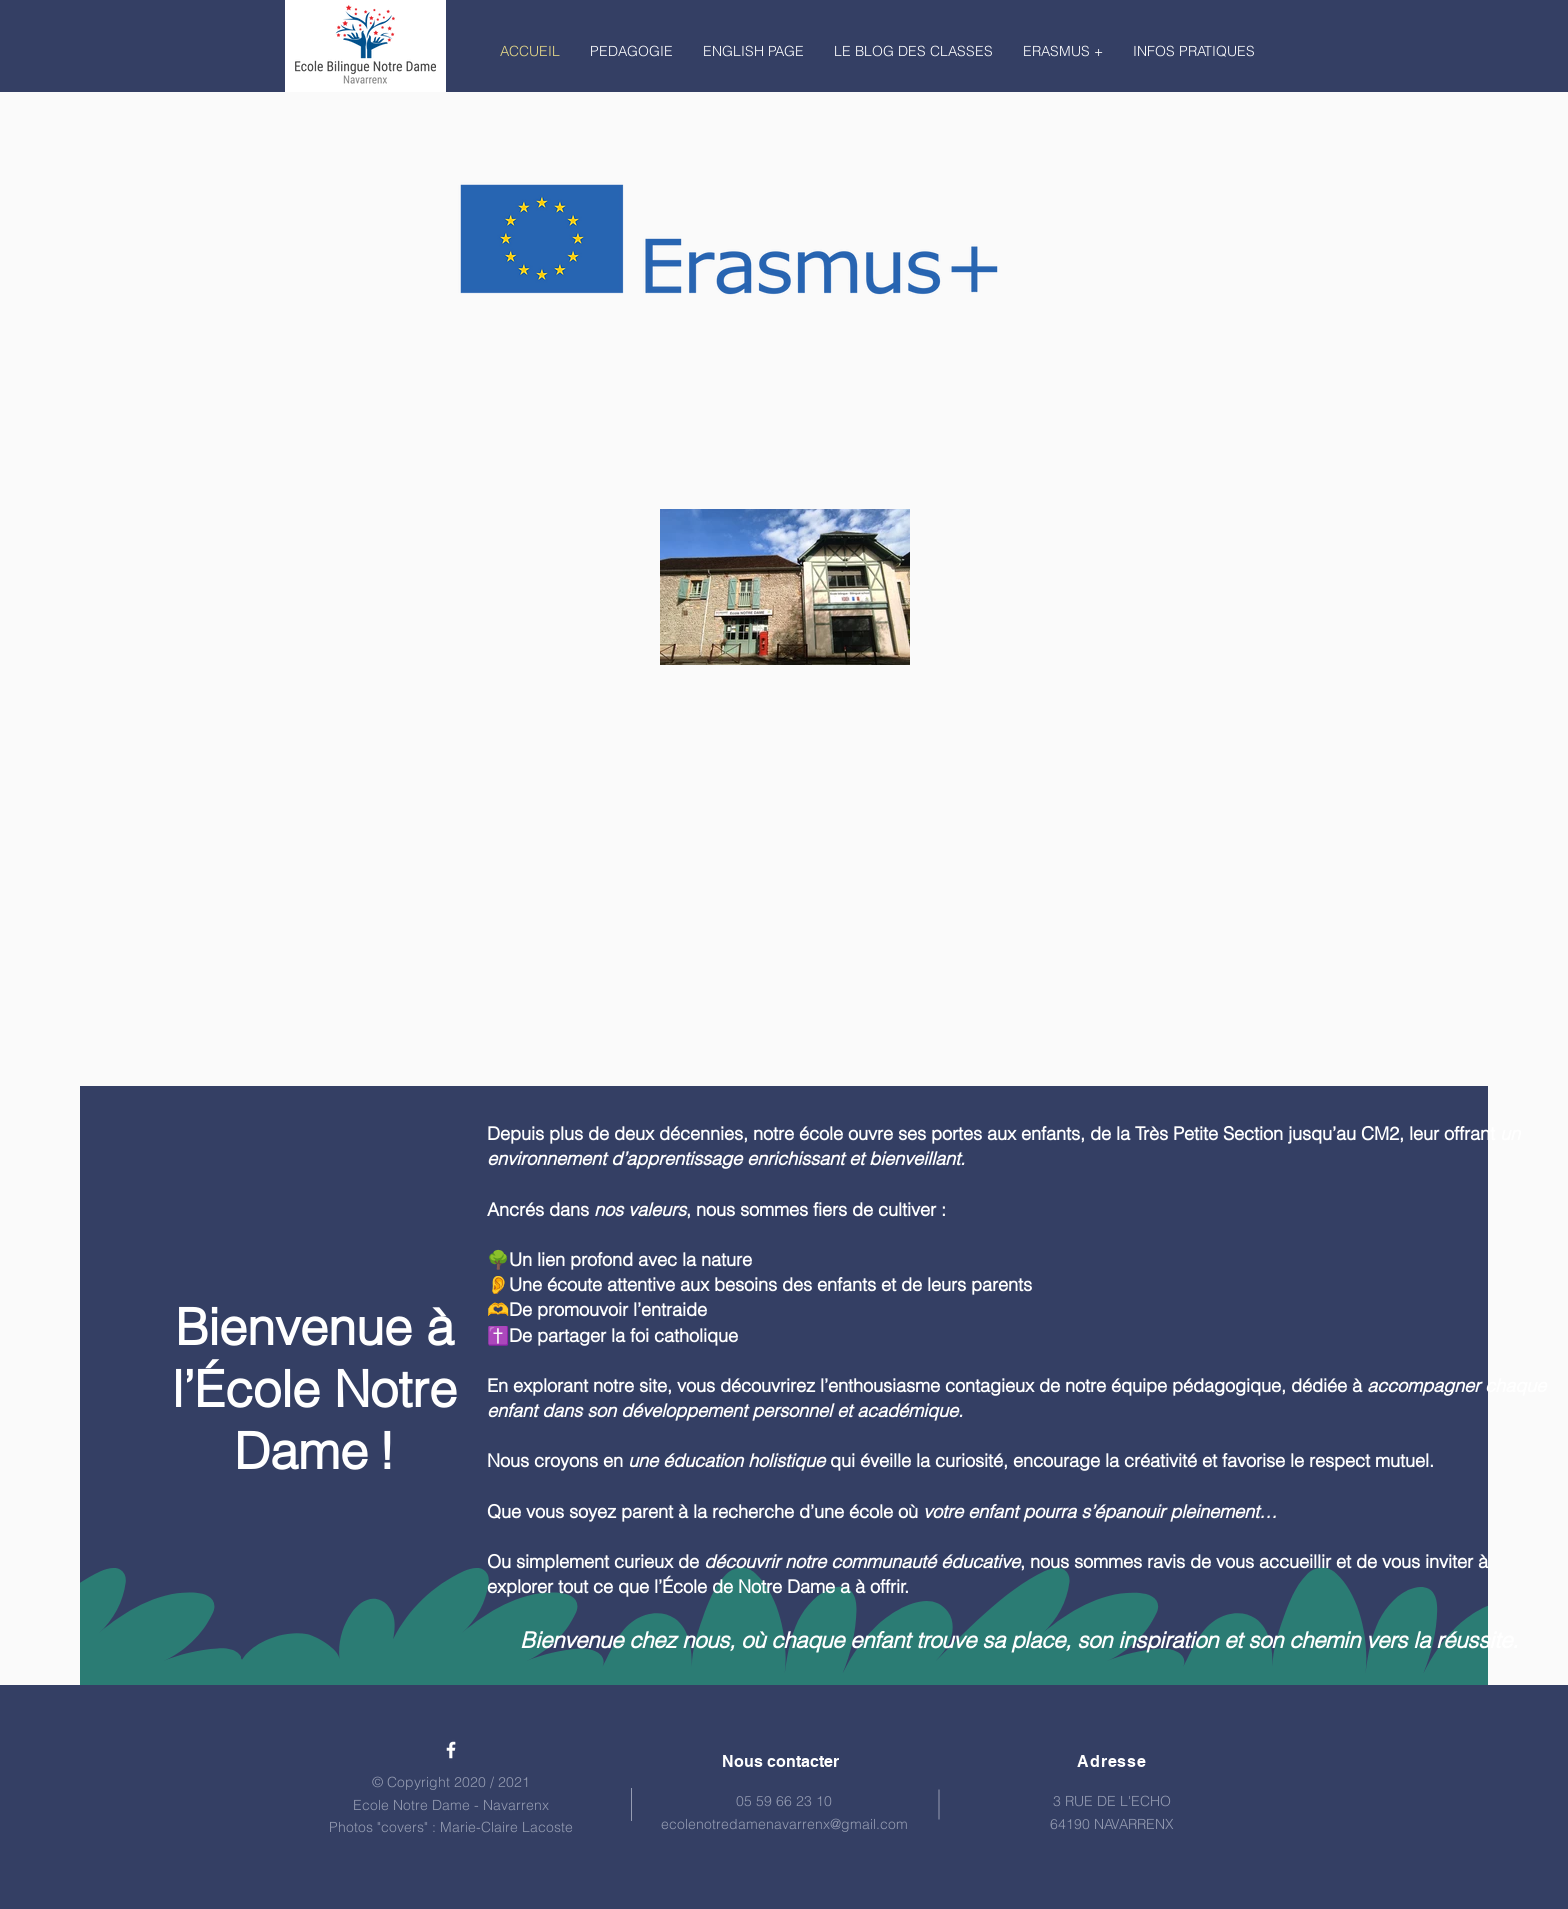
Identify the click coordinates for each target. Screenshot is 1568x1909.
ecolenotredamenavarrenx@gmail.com (784, 1824)
